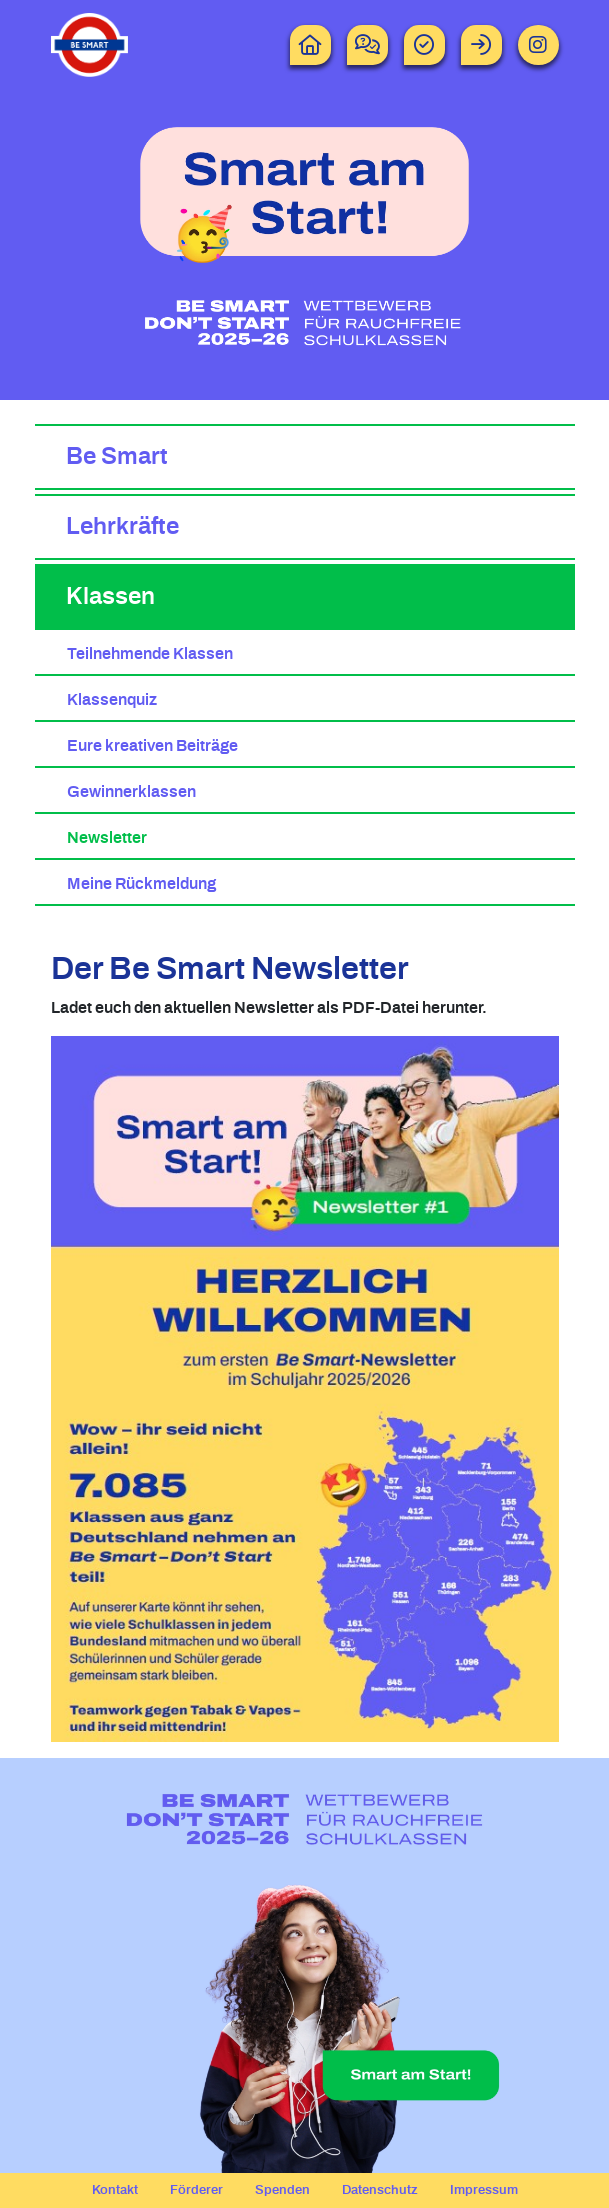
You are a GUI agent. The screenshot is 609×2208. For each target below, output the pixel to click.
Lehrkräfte (122, 527)
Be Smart (117, 457)
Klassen (110, 597)
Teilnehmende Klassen (150, 654)
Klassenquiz (112, 700)
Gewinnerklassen (131, 792)
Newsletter (107, 838)
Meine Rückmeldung (141, 884)
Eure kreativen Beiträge (152, 746)
